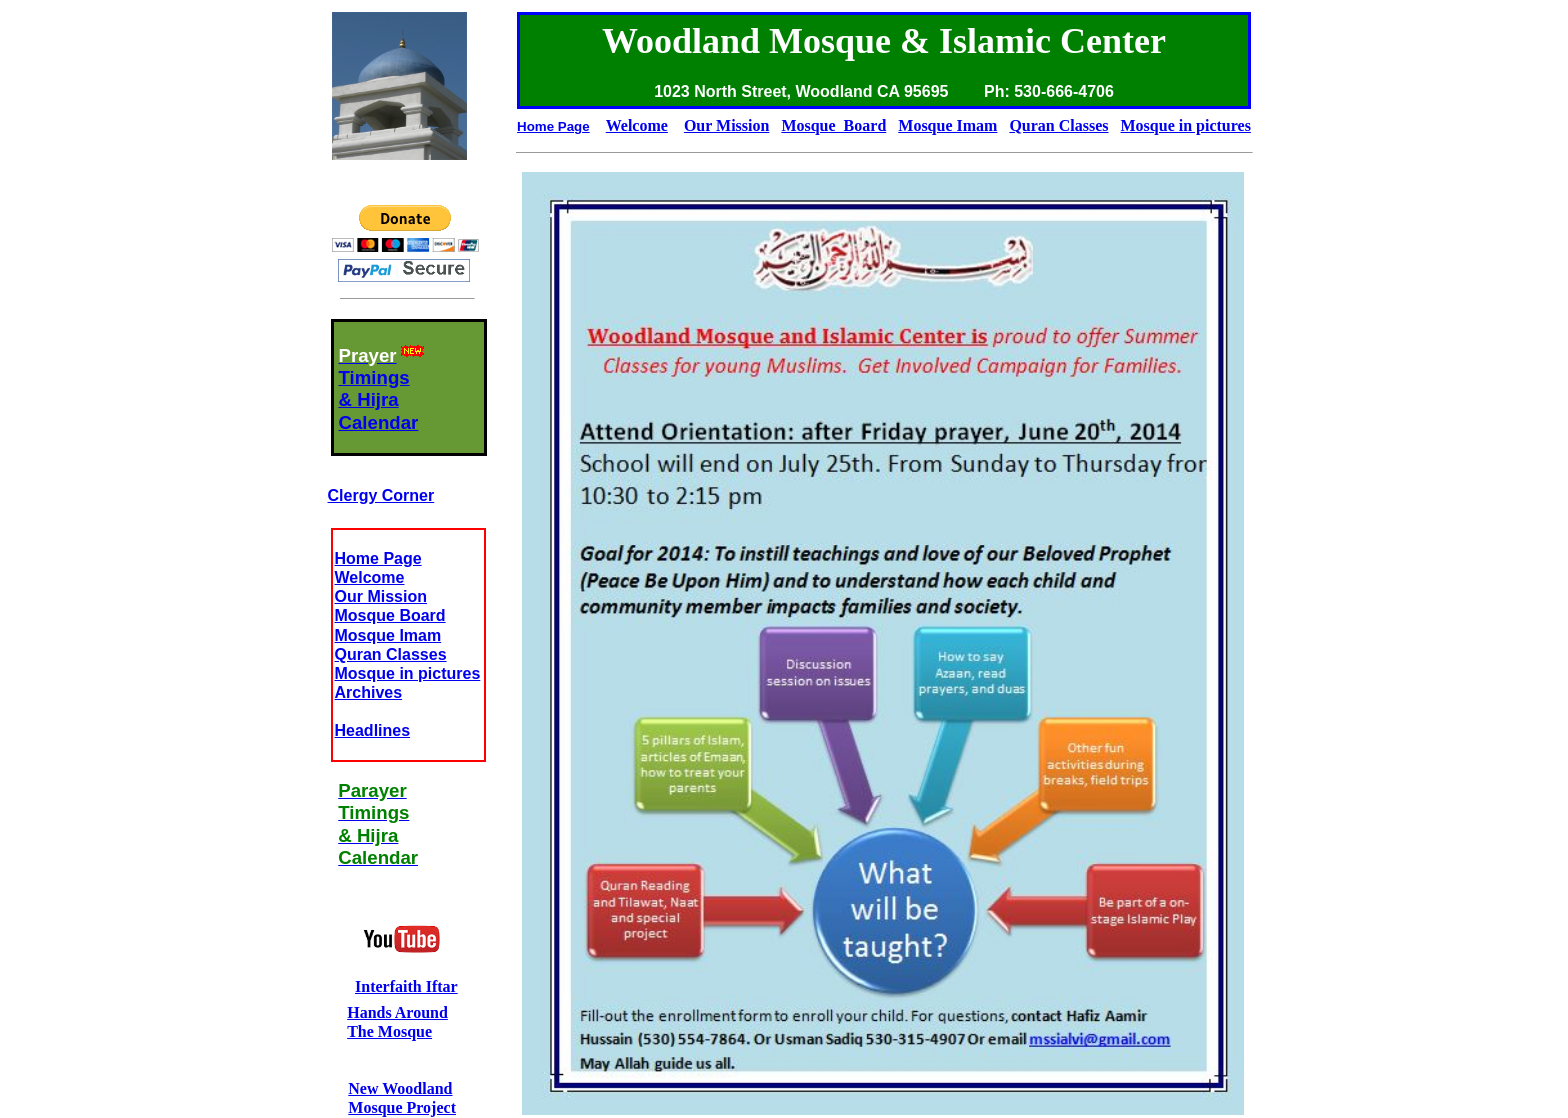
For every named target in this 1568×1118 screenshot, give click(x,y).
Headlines (373, 730)
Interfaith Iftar (406, 986)
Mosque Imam (388, 635)
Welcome (370, 577)
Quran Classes (391, 654)
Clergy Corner (381, 495)
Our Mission (381, 596)
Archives (369, 692)
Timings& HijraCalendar (379, 400)
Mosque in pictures (408, 673)
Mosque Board (390, 615)
